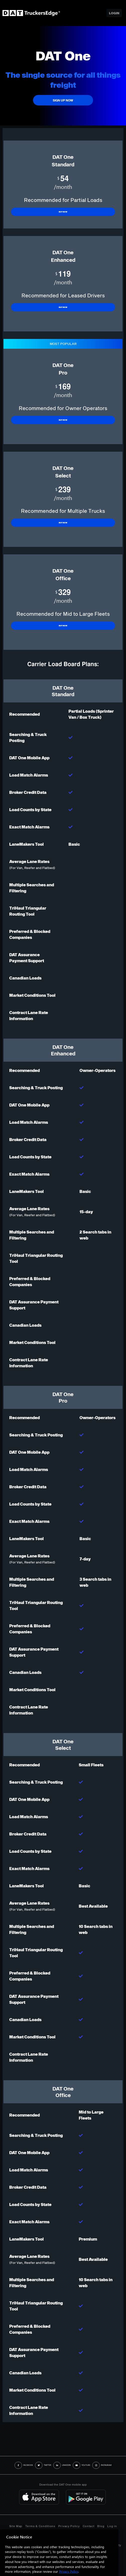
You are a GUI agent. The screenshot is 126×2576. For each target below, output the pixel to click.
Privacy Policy (69, 2526)
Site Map (15, 2526)
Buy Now (63, 212)
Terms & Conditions (40, 2526)
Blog (100, 2526)
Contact (88, 2526)
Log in (112, 2526)
